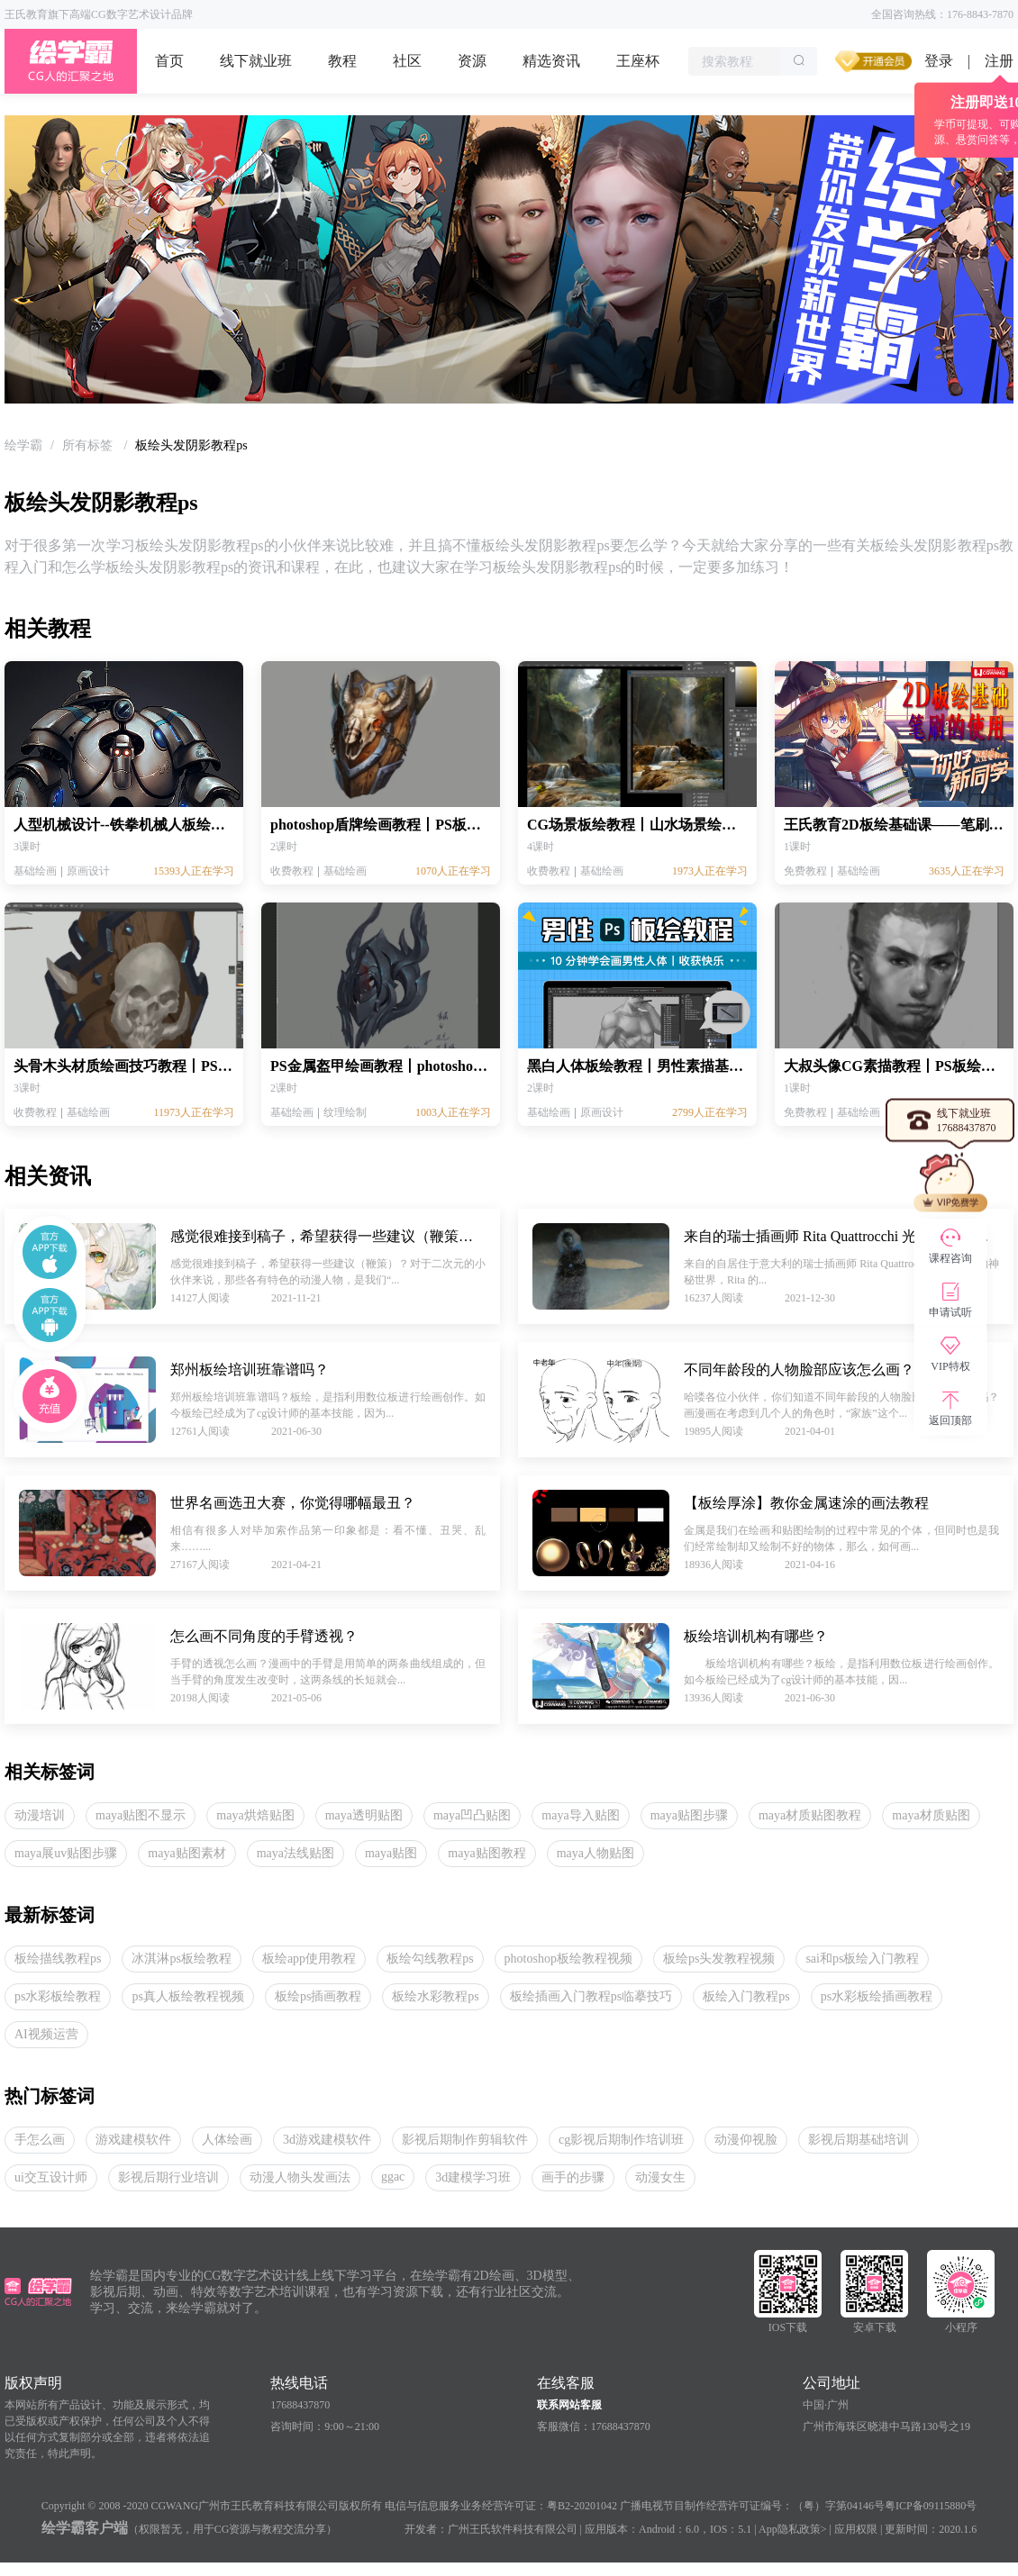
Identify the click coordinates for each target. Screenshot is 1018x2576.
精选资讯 (551, 60)
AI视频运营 (46, 2034)
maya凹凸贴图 (472, 1815)
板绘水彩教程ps (435, 1996)
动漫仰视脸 (745, 2139)
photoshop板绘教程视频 (568, 1958)
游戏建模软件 (133, 2139)
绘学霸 (23, 445)
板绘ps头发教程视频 (719, 1958)
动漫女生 (660, 2177)
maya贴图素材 (186, 1853)
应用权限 (855, 2529)
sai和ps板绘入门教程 (862, 1958)
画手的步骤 (572, 2177)
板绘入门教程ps (746, 1996)
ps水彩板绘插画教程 (876, 1996)
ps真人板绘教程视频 (187, 1996)
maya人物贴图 (595, 1853)
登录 (938, 60)
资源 (472, 60)
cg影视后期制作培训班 (621, 2139)
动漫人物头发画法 (300, 2177)
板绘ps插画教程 (318, 1996)
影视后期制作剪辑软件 (465, 2139)
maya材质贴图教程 (810, 1815)
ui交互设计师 (50, 2177)
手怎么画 (39, 2139)
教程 (342, 60)
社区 (407, 60)
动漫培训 (39, 1815)
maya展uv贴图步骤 (65, 1853)
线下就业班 (256, 60)
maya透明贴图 (364, 1815)
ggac (392, 2176)
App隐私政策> (792, 2529)
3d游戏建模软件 (327, 2139)
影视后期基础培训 (858, 2139)
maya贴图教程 (486, 1853)
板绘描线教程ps (57, 1958)
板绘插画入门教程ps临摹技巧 (591, 1996)
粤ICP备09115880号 (931, 2505)
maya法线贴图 (295, 1853)
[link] (23, 445)
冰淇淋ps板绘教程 (181, 1958)
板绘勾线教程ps (429, 1958)
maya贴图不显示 (140, 1815)
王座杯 (637, 60)
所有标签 (89, 445)
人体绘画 (227, 2139)
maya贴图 (391, 1853)
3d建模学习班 (473, 2177)
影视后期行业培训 (168, 2177)
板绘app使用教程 (309, 1958)
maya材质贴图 (930, 1815)
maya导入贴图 (580, 1815)
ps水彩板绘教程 (57, 1996)
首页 (169, 60)
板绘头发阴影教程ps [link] (191, 445)
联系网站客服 (569, 2405)
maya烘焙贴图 (255, 1815)
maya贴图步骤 (689, 1815)
